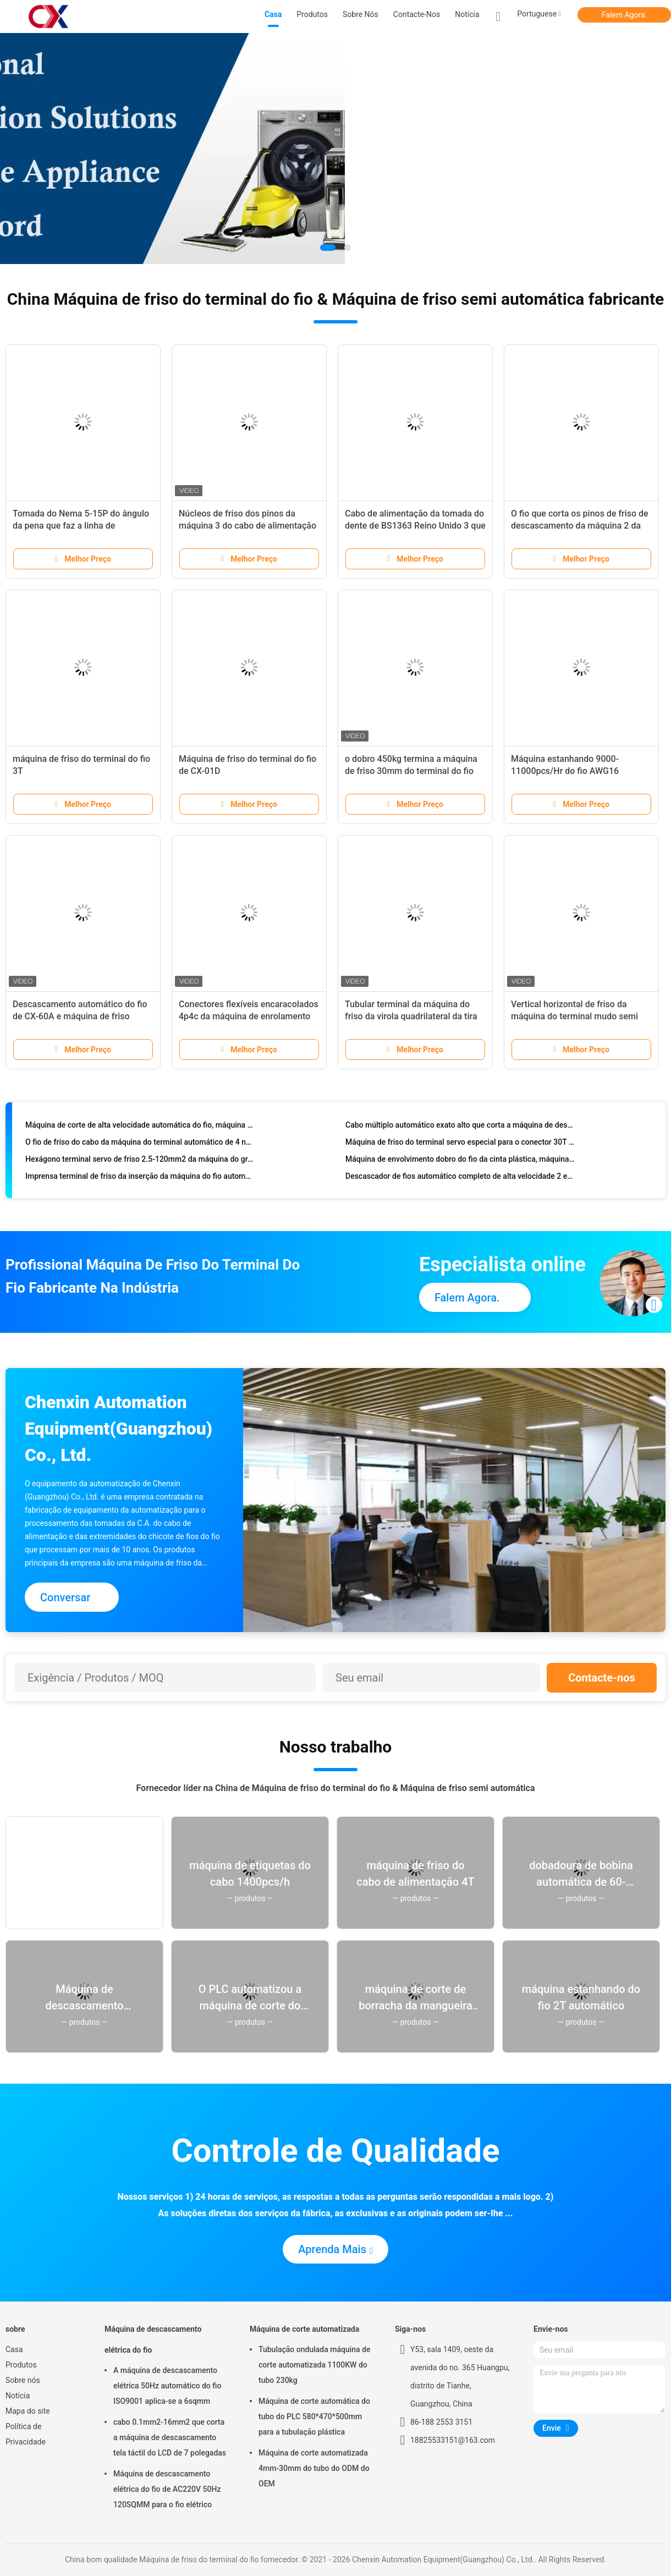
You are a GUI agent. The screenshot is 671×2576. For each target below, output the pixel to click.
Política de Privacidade (26, 2434)
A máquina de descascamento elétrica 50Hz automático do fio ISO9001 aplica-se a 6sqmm (167, 2385)
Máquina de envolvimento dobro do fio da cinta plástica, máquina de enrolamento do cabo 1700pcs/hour (460, 1161)
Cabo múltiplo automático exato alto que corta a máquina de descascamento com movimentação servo (460, 1127)
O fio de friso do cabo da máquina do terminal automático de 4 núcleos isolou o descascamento (140, 1144)
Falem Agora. (624, 14)
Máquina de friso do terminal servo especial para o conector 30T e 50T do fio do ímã (460, 1144)
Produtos (21, 2364)
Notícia (18, 2395)
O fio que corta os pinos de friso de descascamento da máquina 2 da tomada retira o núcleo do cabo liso (580, 525)
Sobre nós (23, 2380)
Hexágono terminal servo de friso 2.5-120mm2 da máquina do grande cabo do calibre (140, 1161)
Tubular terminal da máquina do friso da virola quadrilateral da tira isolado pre (411, 1016)
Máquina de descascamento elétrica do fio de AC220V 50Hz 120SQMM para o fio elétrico (167, 2489)
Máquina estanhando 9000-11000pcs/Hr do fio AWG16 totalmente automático (565, 771)
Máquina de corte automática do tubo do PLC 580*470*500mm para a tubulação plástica (314, 2416)
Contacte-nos (601, 1677)
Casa (14, 2349)
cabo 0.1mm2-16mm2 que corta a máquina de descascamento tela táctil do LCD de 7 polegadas (169, 2437)
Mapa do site (28, 2411)
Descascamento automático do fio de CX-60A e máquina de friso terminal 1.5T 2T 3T (80, 1016)
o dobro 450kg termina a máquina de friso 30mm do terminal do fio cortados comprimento (411, 771)
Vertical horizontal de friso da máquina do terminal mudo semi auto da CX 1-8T (574, 1016)
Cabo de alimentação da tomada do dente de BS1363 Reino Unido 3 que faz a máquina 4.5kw (415, 525)
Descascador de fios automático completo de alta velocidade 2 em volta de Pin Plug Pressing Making (460, 1178)
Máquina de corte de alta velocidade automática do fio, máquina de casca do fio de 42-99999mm (140, 1127)
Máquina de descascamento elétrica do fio (153, 2339)
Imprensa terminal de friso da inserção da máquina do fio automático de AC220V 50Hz (140, 1178)
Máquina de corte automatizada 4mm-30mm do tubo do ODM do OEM (314, 2468)
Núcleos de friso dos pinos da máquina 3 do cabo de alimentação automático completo (247, 525)
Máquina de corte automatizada (304, 2329)
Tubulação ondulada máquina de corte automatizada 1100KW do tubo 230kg (314, 2365)
